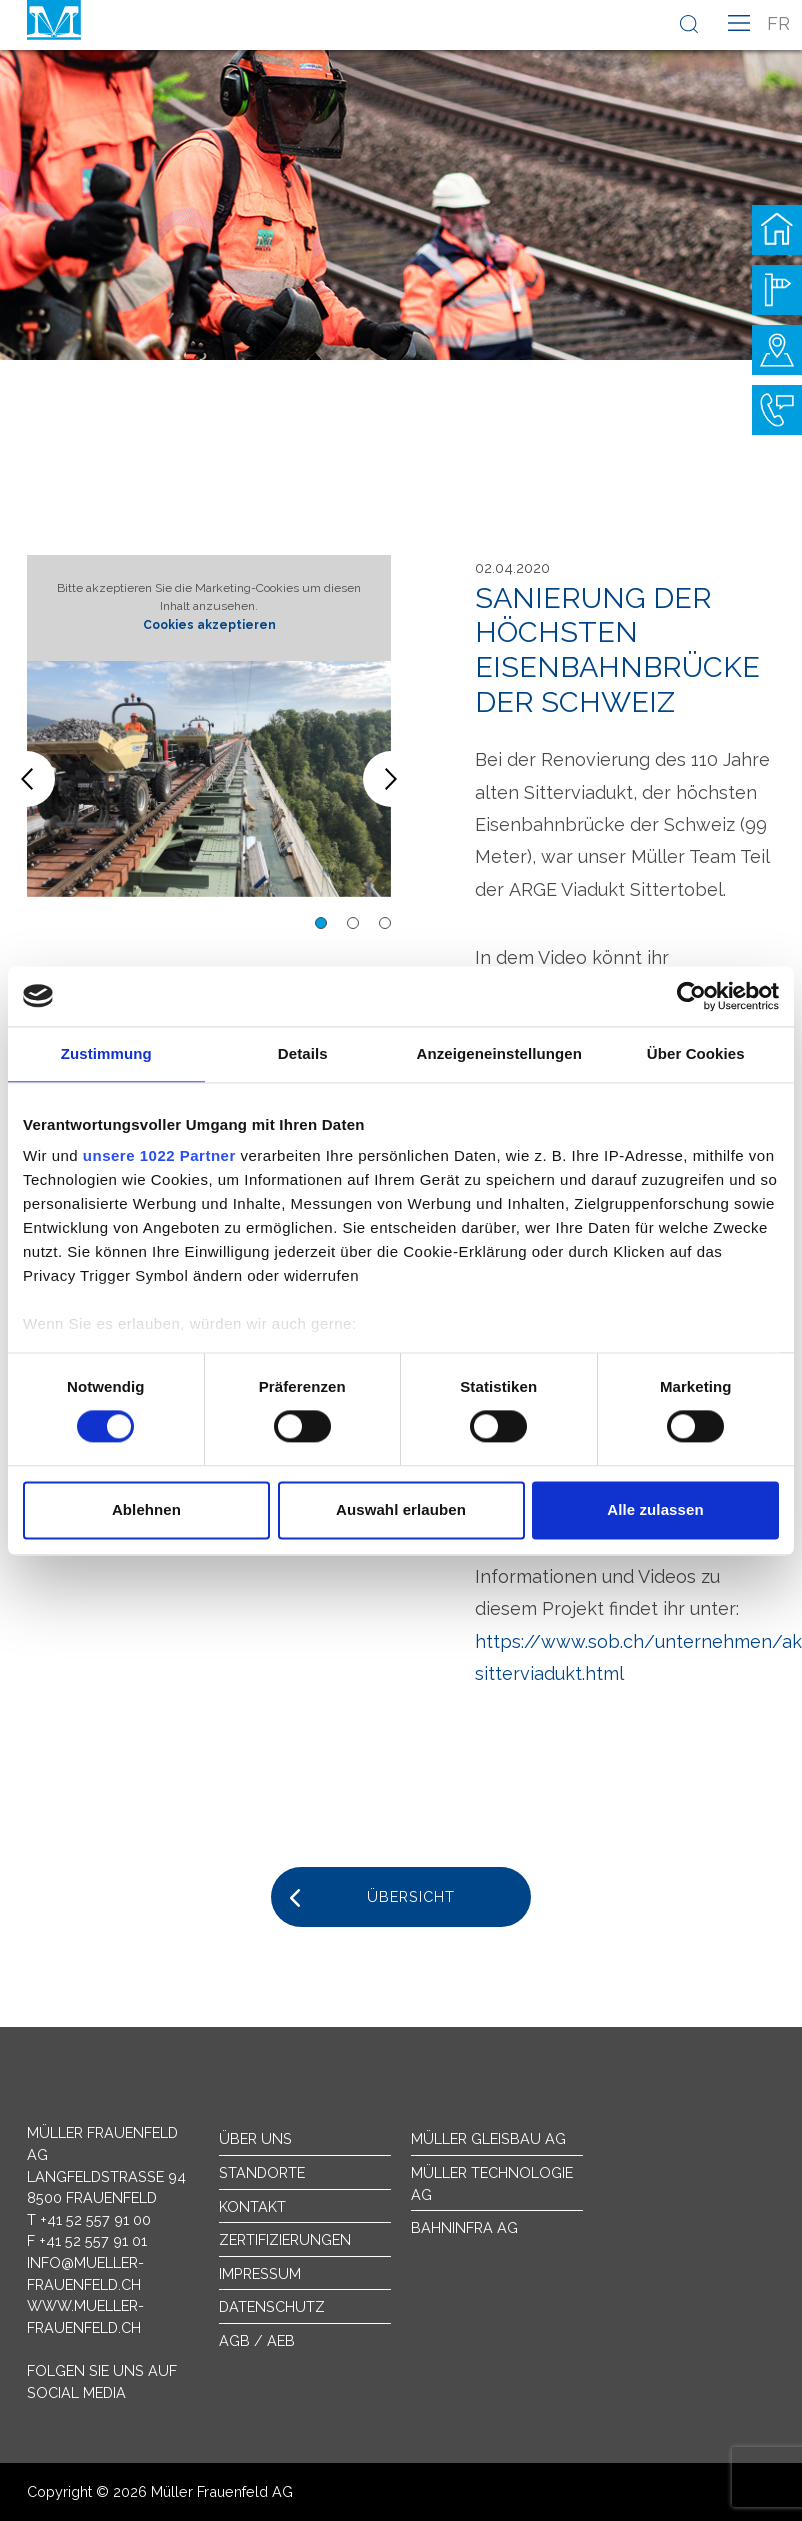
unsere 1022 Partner (159, 1155)
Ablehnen (146, 1509)
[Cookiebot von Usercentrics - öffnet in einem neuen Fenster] (691, 996)
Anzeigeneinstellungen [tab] (499, 1053)
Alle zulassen (655, 1509)
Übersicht (411, 1896)
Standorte (262, 2172)
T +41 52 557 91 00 (89, 2219)
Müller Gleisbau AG (488, 2138)
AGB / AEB (257, 2340)
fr (778, 23)
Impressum (260, 2273)
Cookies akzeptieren (209, 625)
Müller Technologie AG (492, 2183)
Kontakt (252, 2206)
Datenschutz (272, 2306)
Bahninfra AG (464, 2227)
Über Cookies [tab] (696, 1053)
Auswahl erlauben (401, 1509)
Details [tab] (303, 1053)
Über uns (255, 2138)
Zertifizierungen (285, 2239)
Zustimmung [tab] (106, 1053)
